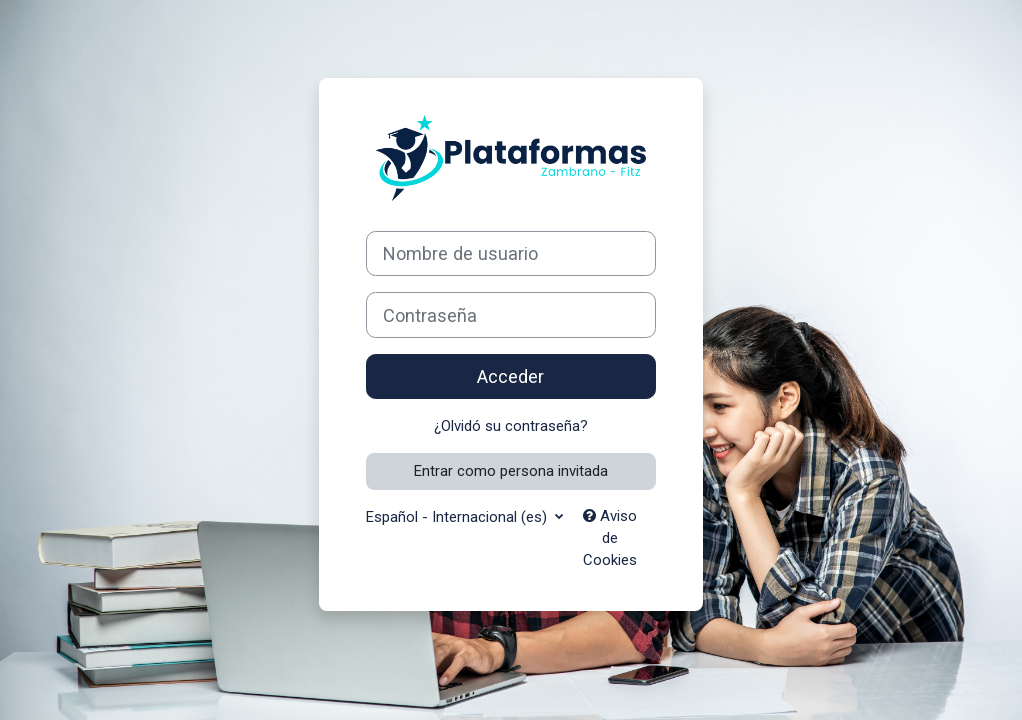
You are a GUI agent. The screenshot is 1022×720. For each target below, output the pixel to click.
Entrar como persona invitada (511, 471)
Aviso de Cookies (610, 538)
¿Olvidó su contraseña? (511, 426)
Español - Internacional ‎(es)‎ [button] (458, 517)
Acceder (510, 376)
